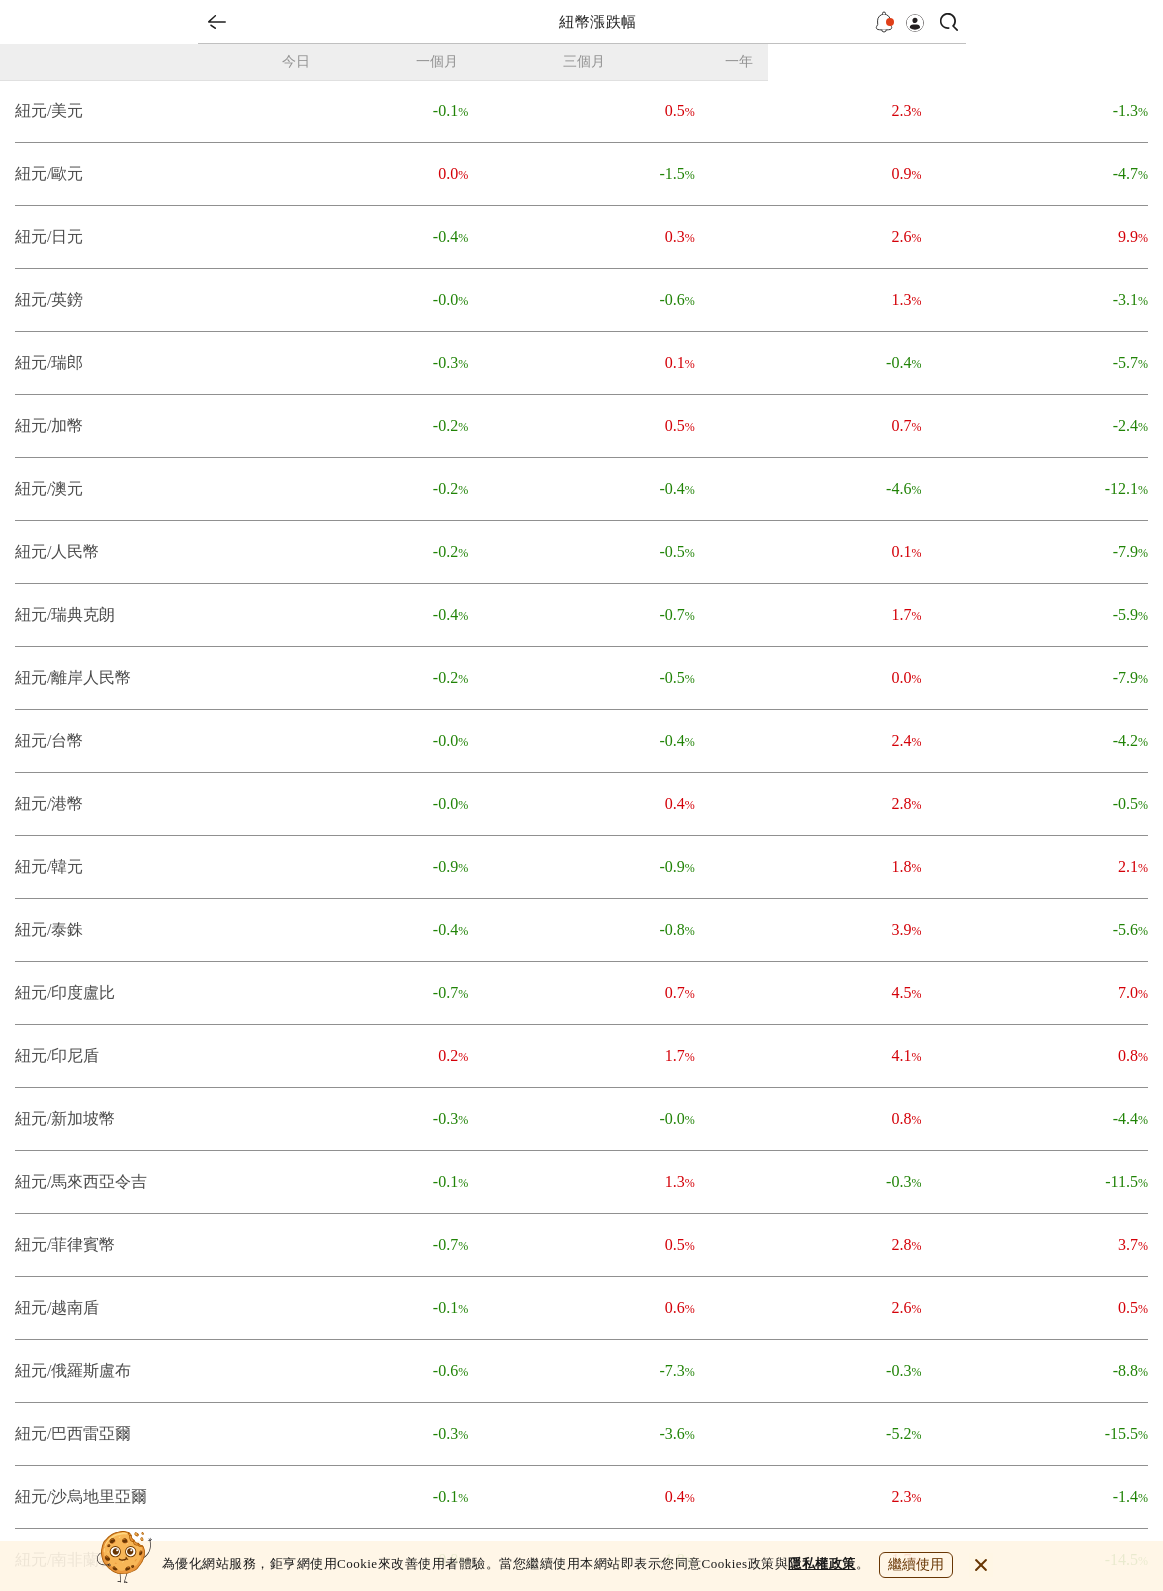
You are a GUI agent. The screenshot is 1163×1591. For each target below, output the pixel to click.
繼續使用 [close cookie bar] (916, 1564)
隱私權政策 (822, 1563)
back (217, 22)
